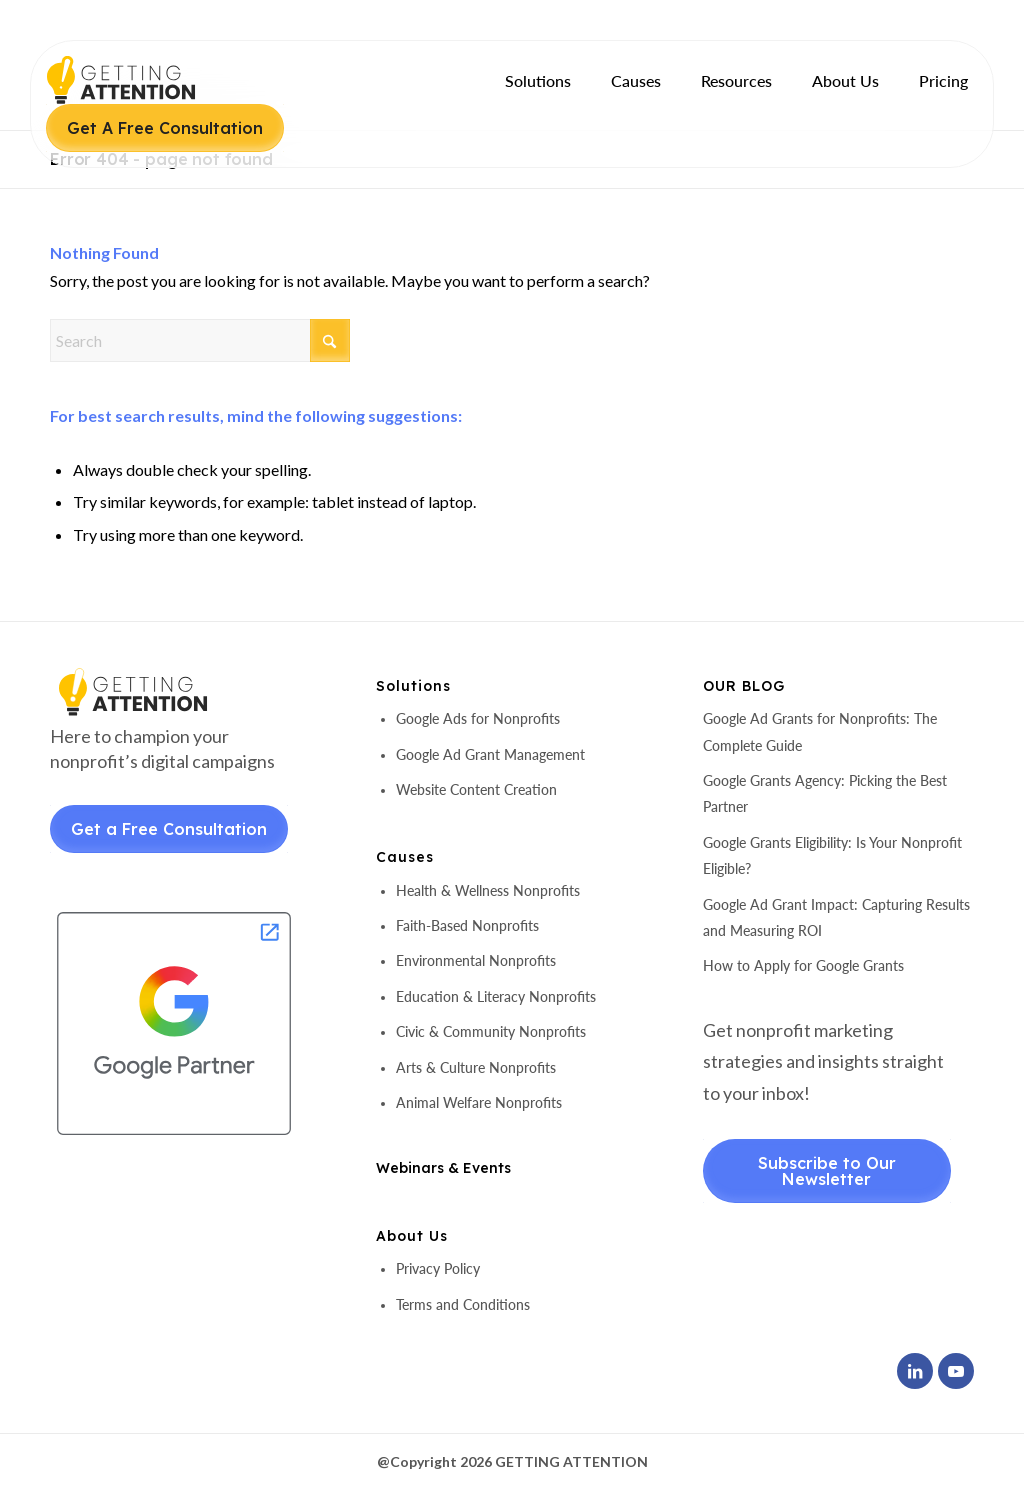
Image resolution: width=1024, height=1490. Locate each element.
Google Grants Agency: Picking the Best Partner (825, 793)
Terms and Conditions (463, 1304)
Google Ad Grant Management (490, 754)
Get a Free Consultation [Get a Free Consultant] (169, 829)
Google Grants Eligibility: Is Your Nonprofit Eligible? (832, 855)
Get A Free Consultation (165, 128)
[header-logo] (155, 80)
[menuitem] (538, 80)
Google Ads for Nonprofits (478, 718)
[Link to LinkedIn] (915, 1371)
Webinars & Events (443, 1168)
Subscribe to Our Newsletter (827, 1171)
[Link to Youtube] (956, 1371)
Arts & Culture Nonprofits (476, 1067)
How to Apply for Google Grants (803, 965)
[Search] (200, 340)
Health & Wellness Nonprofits (488, 890)
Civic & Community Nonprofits (491, 1031)
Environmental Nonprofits (476, 960)
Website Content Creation (476, 789)
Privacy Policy (438, 1268)
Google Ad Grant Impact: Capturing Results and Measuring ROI (836, 917)
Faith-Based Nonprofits (467, 925)
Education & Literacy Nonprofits (496, 996)
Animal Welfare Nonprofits (479, 1102)
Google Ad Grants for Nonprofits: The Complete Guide (820, 731)
